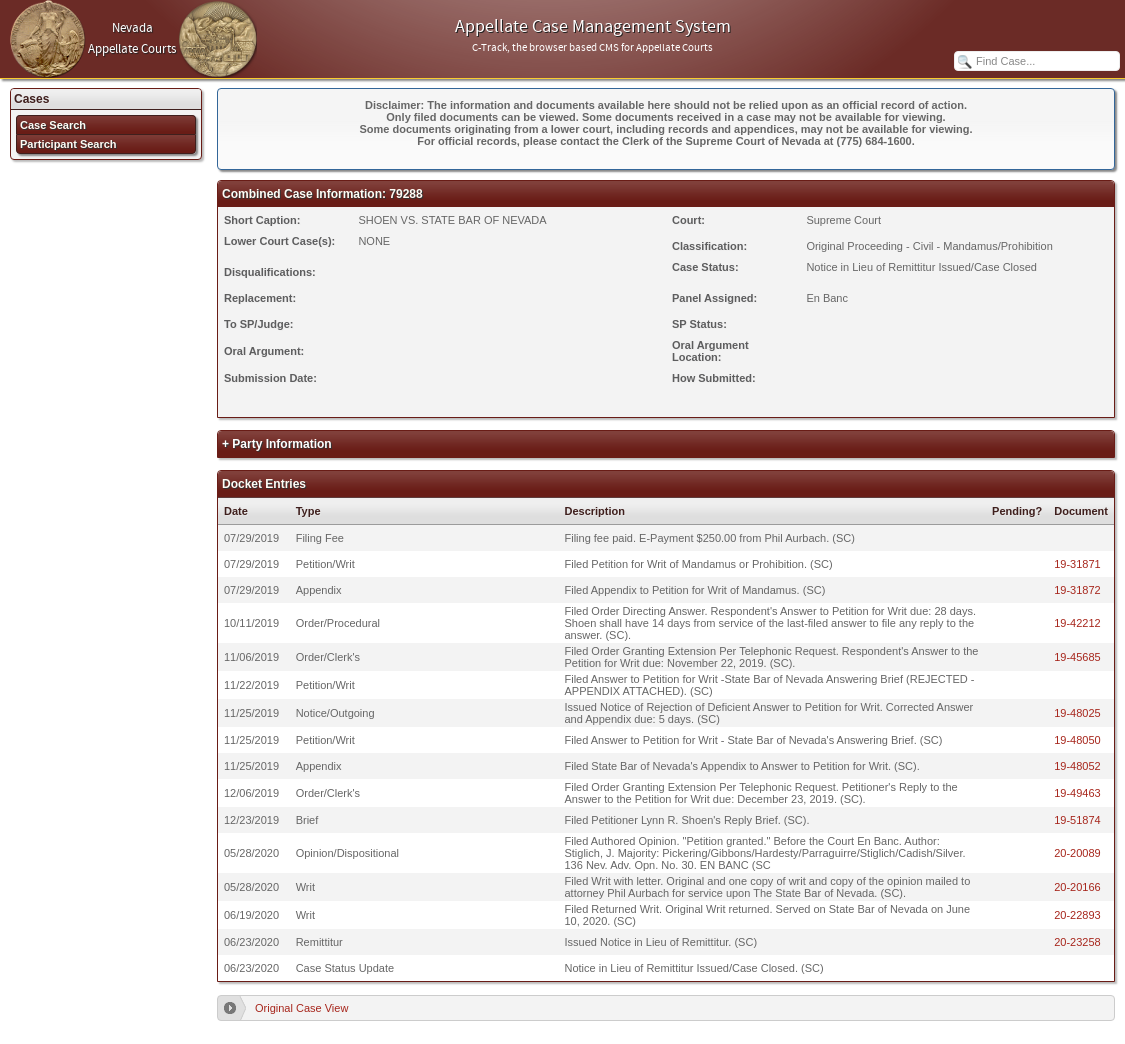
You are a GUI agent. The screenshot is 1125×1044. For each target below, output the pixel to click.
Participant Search (68, 144)
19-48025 (1077, 713)
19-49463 (1077, 793)
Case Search (53, 125)
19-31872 (1077, 590)
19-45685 (1077, 657)
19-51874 (1077, 820)
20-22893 (1077, 915)
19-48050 (1077, 740)
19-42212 (1077, 623)
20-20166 (1077, 887)
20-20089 (1077, 853)
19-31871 (1077, 564)
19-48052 (1077, 766)
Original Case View (301, 1008)
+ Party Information (277, 444)
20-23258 (1077, 942)
